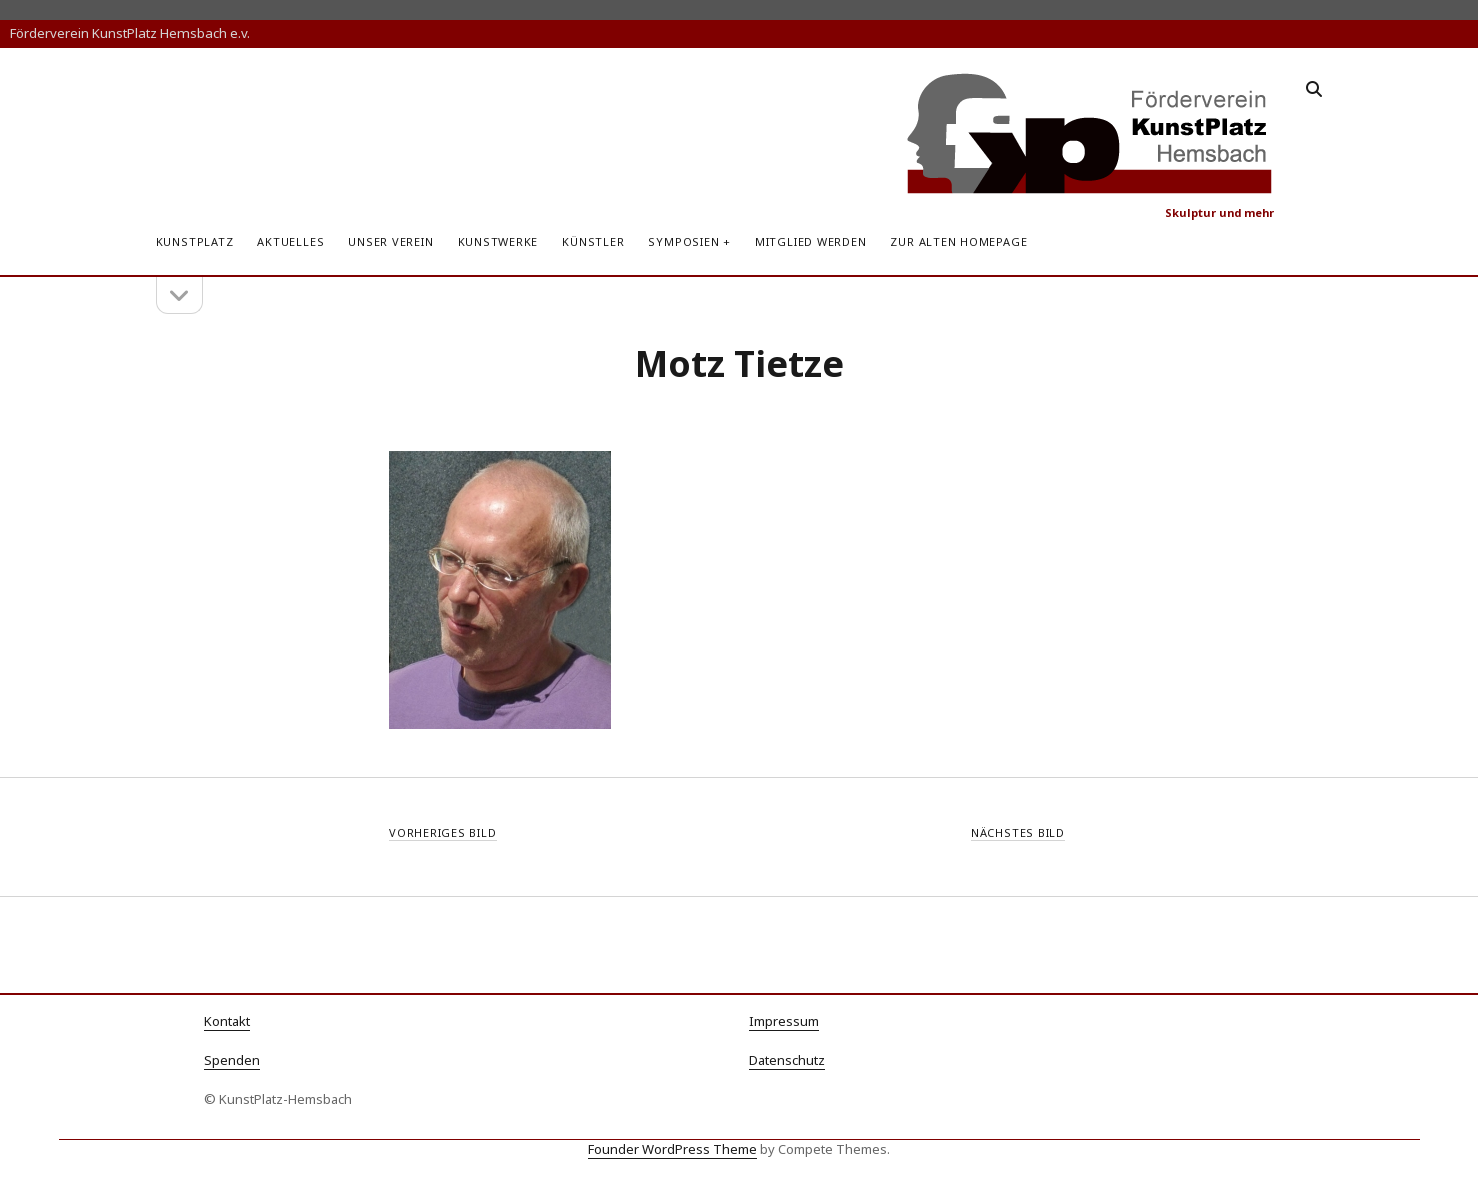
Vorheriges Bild (443, 832)
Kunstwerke (498, 241)
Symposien (683, 241)
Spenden (232, 1060)
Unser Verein (390, 241)
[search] (1314, 90)
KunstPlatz (195, 241)
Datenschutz (787, 1060)
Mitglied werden (811, 241)
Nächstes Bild (1018, 832)
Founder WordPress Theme (672, 1149)
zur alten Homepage (958, 241)
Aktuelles (290, 241)
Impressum (784, 1021)
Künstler (593, 241)
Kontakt (227, 1021)
